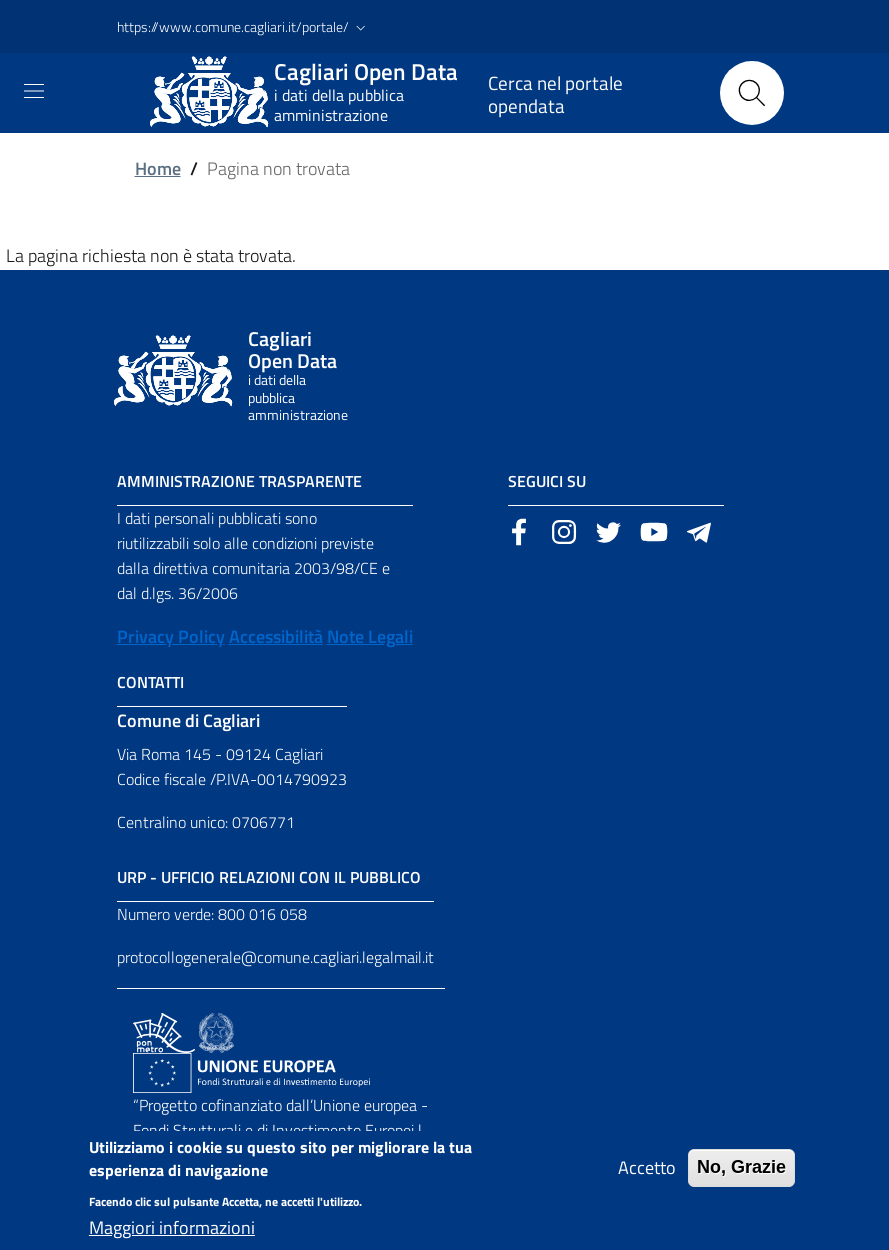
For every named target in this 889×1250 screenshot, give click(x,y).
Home (158, 168)
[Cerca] (752, 93)
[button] (243, 27)
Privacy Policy (171, 636)
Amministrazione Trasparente (239, 481)
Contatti (150, 682)
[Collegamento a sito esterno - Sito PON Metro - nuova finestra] (164, 1031)
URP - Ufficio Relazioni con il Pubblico (269, 877)
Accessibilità (276, 636)
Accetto (647, 1180)
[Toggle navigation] (34, 91)
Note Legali (370, 636)
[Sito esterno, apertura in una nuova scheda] (519, 530)
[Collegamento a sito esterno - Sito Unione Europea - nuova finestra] (251, 1071)
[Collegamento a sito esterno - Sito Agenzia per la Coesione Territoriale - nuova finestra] (216, 1031)
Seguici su (547, 481)
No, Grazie (741, 1180)
